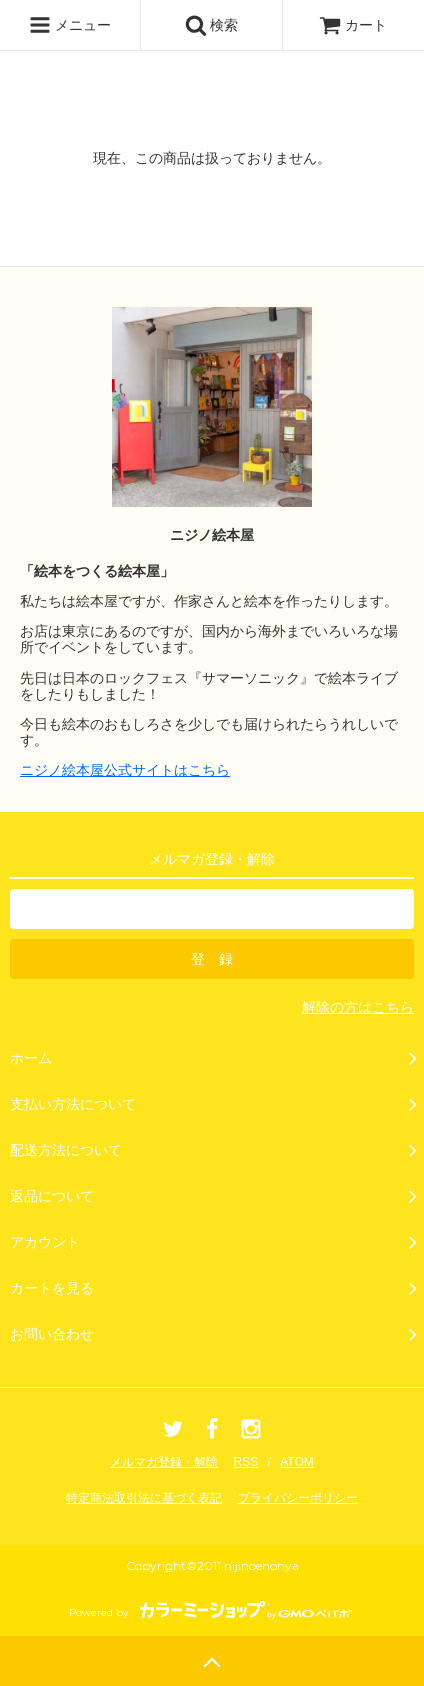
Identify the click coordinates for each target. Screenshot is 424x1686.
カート (353, 25)
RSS (246, 1462)
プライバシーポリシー (298, 1498)
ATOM (297, 1462)
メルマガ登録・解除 (164, 1462)
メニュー (70, 25)
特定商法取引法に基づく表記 (144, 1498)
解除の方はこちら (358, 1007)
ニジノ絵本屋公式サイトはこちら (125, 770)
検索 (212, 25)
